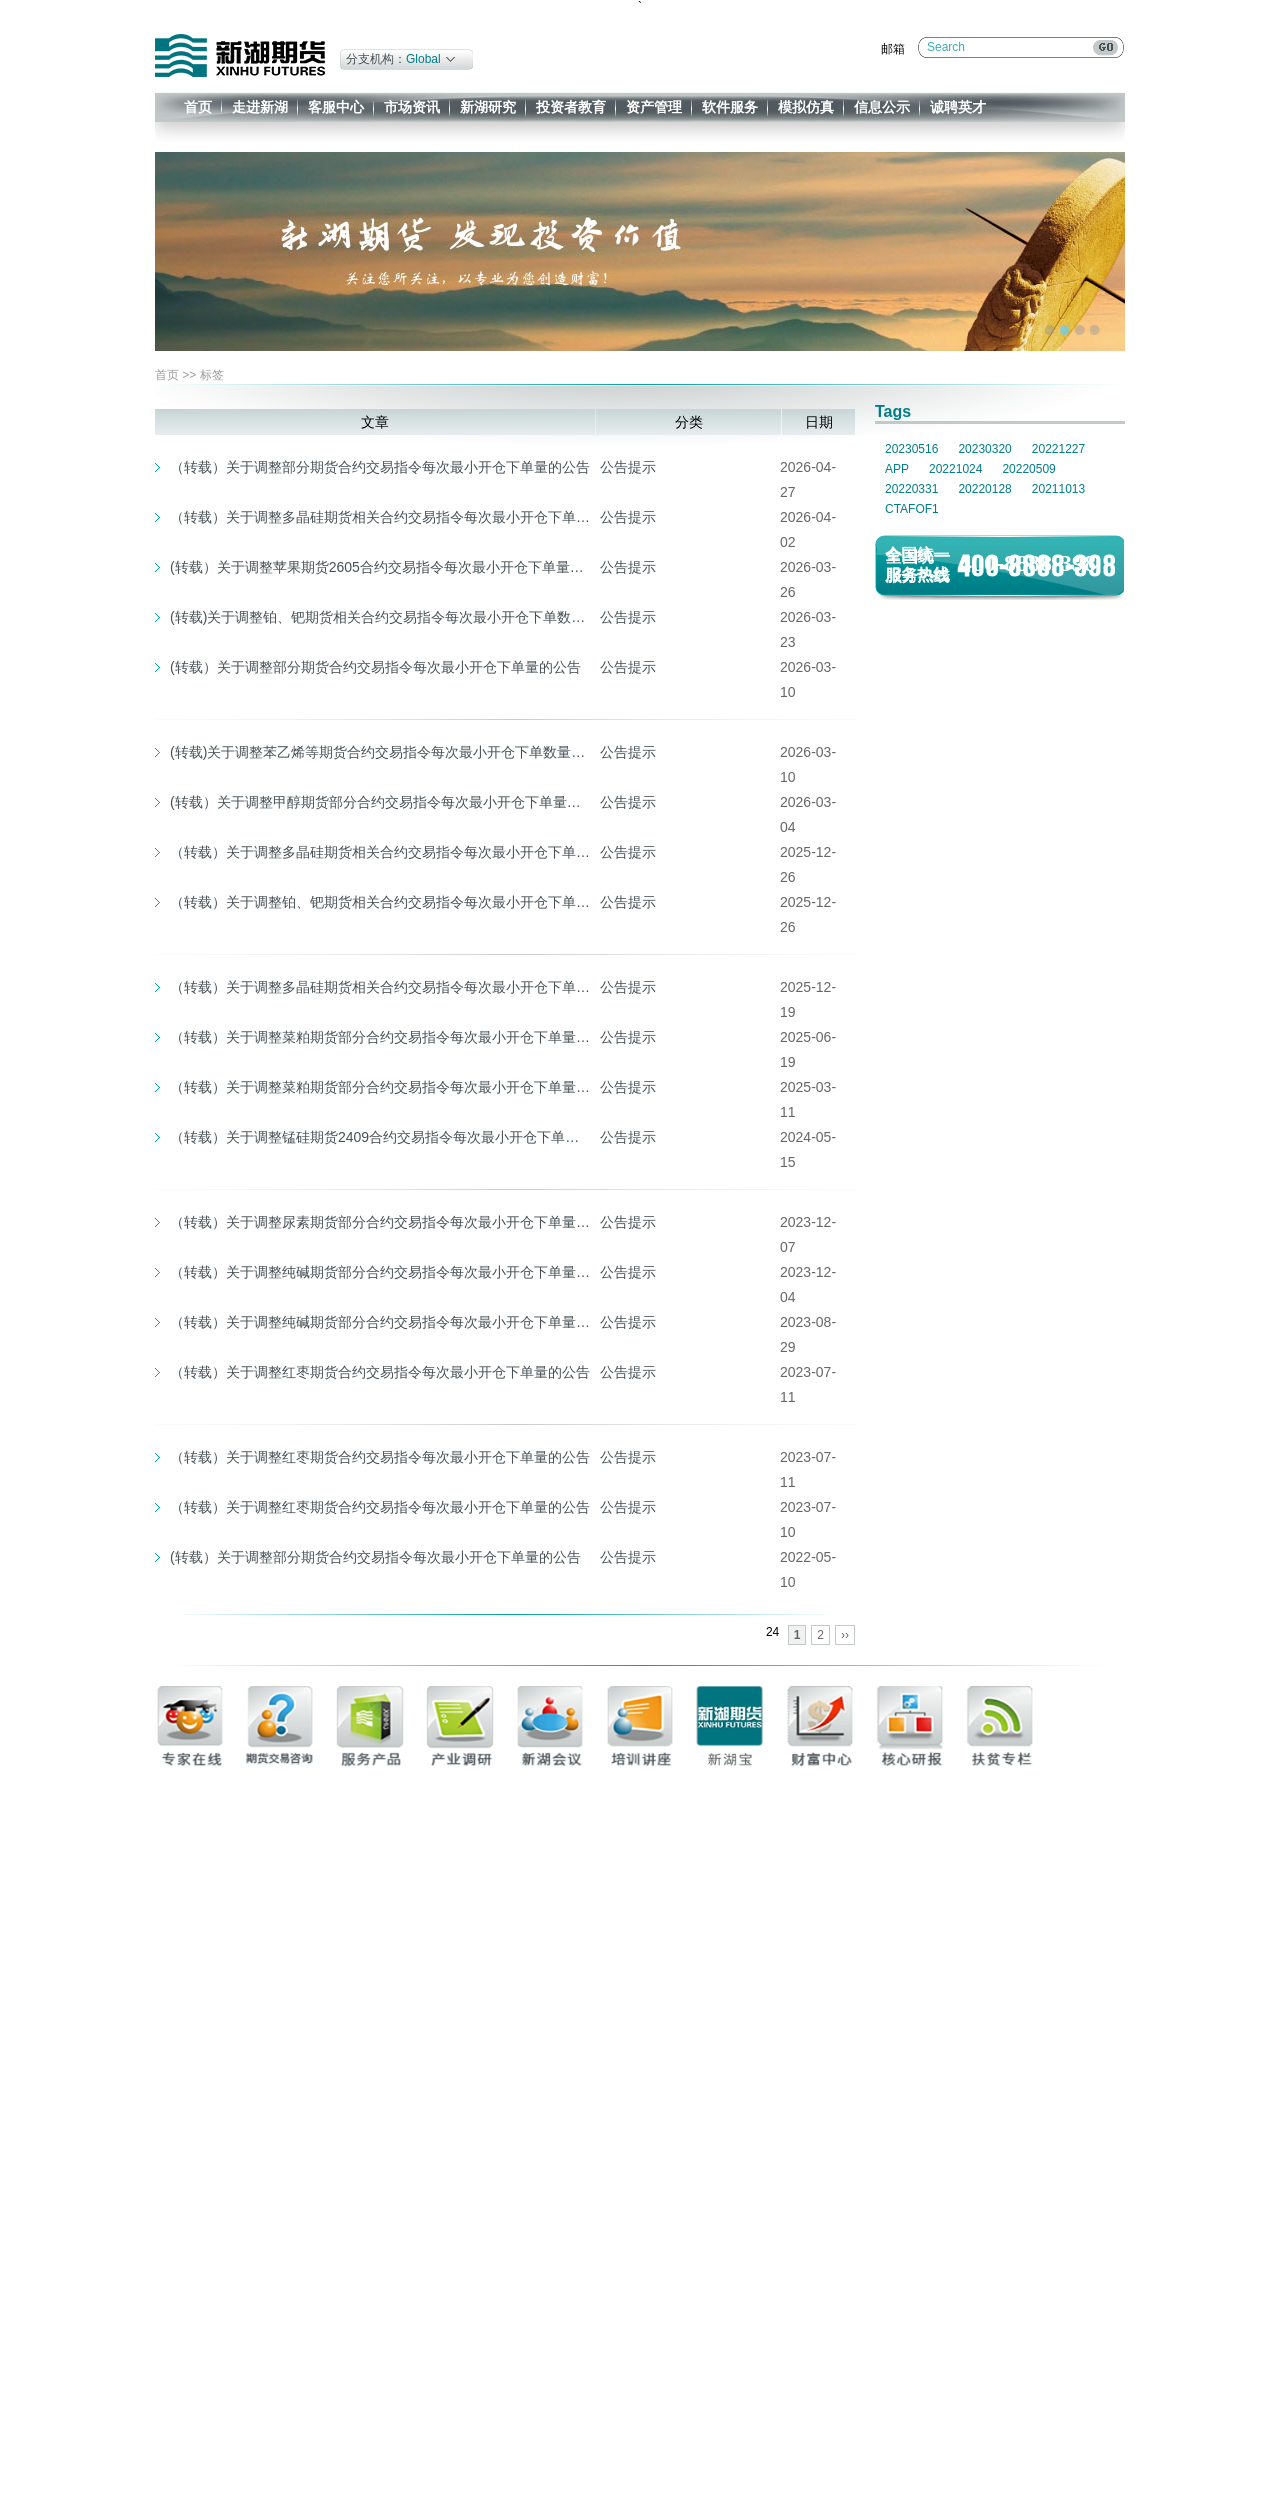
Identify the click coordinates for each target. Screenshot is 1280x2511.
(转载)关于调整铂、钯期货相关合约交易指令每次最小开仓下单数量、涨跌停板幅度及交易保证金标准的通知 (380, 617)
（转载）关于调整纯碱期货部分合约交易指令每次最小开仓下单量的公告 (380, 1272)
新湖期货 (240, 55)
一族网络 (984, 2500)
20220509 (1028, 469)
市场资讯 (412, 107)
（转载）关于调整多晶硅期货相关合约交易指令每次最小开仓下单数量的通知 (380, 987)
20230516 (911, 449)
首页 (198, 107)
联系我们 (946, 2456)
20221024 (955, 469)
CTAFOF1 (912, 509)
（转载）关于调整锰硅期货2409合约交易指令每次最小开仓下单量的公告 (380, 1137)
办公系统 (1098, 2456)
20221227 (1058, 449)
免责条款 (997, 2456)
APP (897, 469)
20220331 (911, 489)
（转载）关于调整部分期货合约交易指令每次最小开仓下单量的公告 (380, 467)
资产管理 (654, 107)
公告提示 (628, 467)
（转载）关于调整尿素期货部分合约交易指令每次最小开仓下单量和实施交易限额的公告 (380, 1222)
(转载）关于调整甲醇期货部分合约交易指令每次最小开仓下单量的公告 (380, 802)
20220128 (984, 489)
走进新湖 (260, 107)
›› (845, 1635)
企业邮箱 (1048, 2456)
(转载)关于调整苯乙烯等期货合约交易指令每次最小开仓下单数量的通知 (380, 752)
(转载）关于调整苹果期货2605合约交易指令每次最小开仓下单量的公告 (380, 567)
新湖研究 (488, 107)
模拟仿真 (806, 107)
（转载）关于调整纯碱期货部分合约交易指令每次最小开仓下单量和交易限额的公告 (380, 1322)
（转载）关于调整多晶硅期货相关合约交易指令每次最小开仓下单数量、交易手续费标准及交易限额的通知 (380, 852)
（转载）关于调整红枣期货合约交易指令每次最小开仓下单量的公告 (380, 1372)
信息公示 (882, 107)
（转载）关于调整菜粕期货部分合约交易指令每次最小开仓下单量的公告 (380, 1037)
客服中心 (336, 107)
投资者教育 (571, 107)
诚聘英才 (958, 107)
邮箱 (893, 49)
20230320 (984, 449)
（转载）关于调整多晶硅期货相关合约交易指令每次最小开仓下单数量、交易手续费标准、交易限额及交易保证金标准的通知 (380, 517)
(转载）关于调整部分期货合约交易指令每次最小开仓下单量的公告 (375, 667)
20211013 (1058, 489)
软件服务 (730, 107)
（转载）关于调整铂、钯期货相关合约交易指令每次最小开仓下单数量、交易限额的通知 (380, 902)
